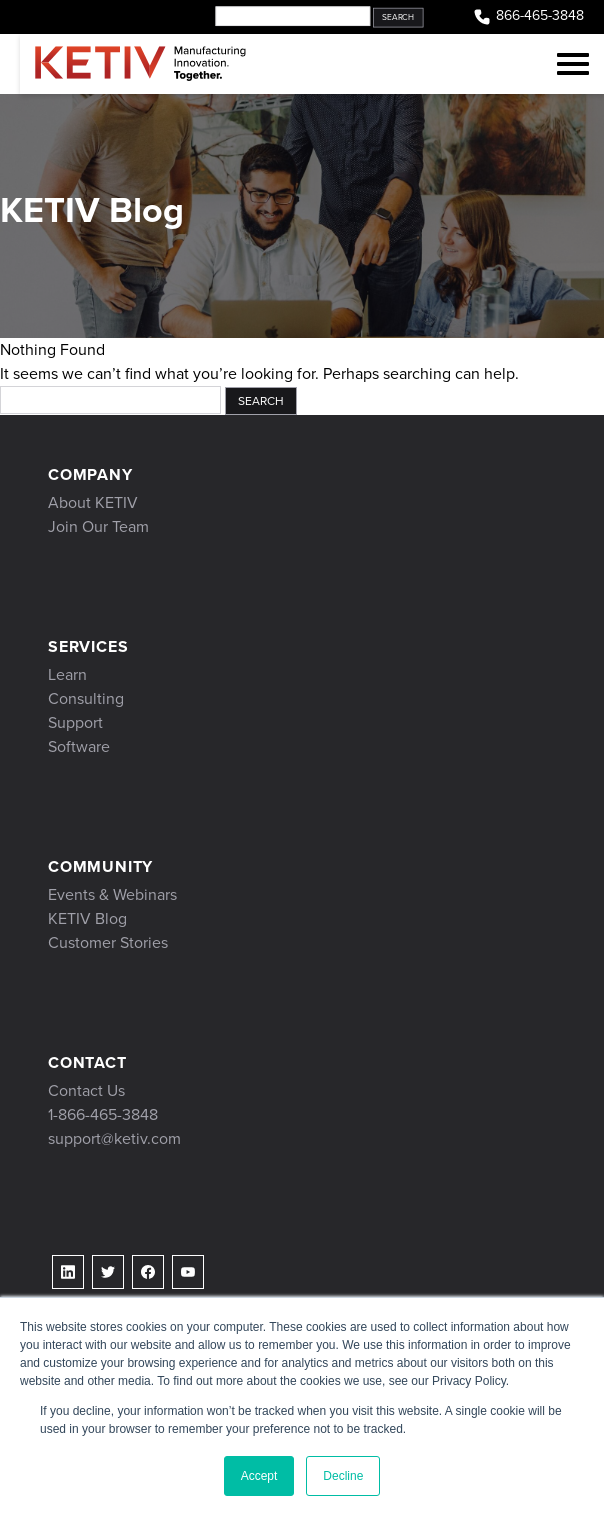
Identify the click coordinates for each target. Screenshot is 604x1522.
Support (75, 722)
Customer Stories (108, 942)
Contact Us (86, 1090)
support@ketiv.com (114, 1138)
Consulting (86, 698)
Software (79, 746)
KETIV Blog (87, 918)
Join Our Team (98, 526)
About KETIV (93, 502)
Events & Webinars (112, 894)
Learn (67, 674)
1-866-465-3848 (103, 1114)
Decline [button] (343, 1476)
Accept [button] (259, 1476)
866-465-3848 (528, 16)
